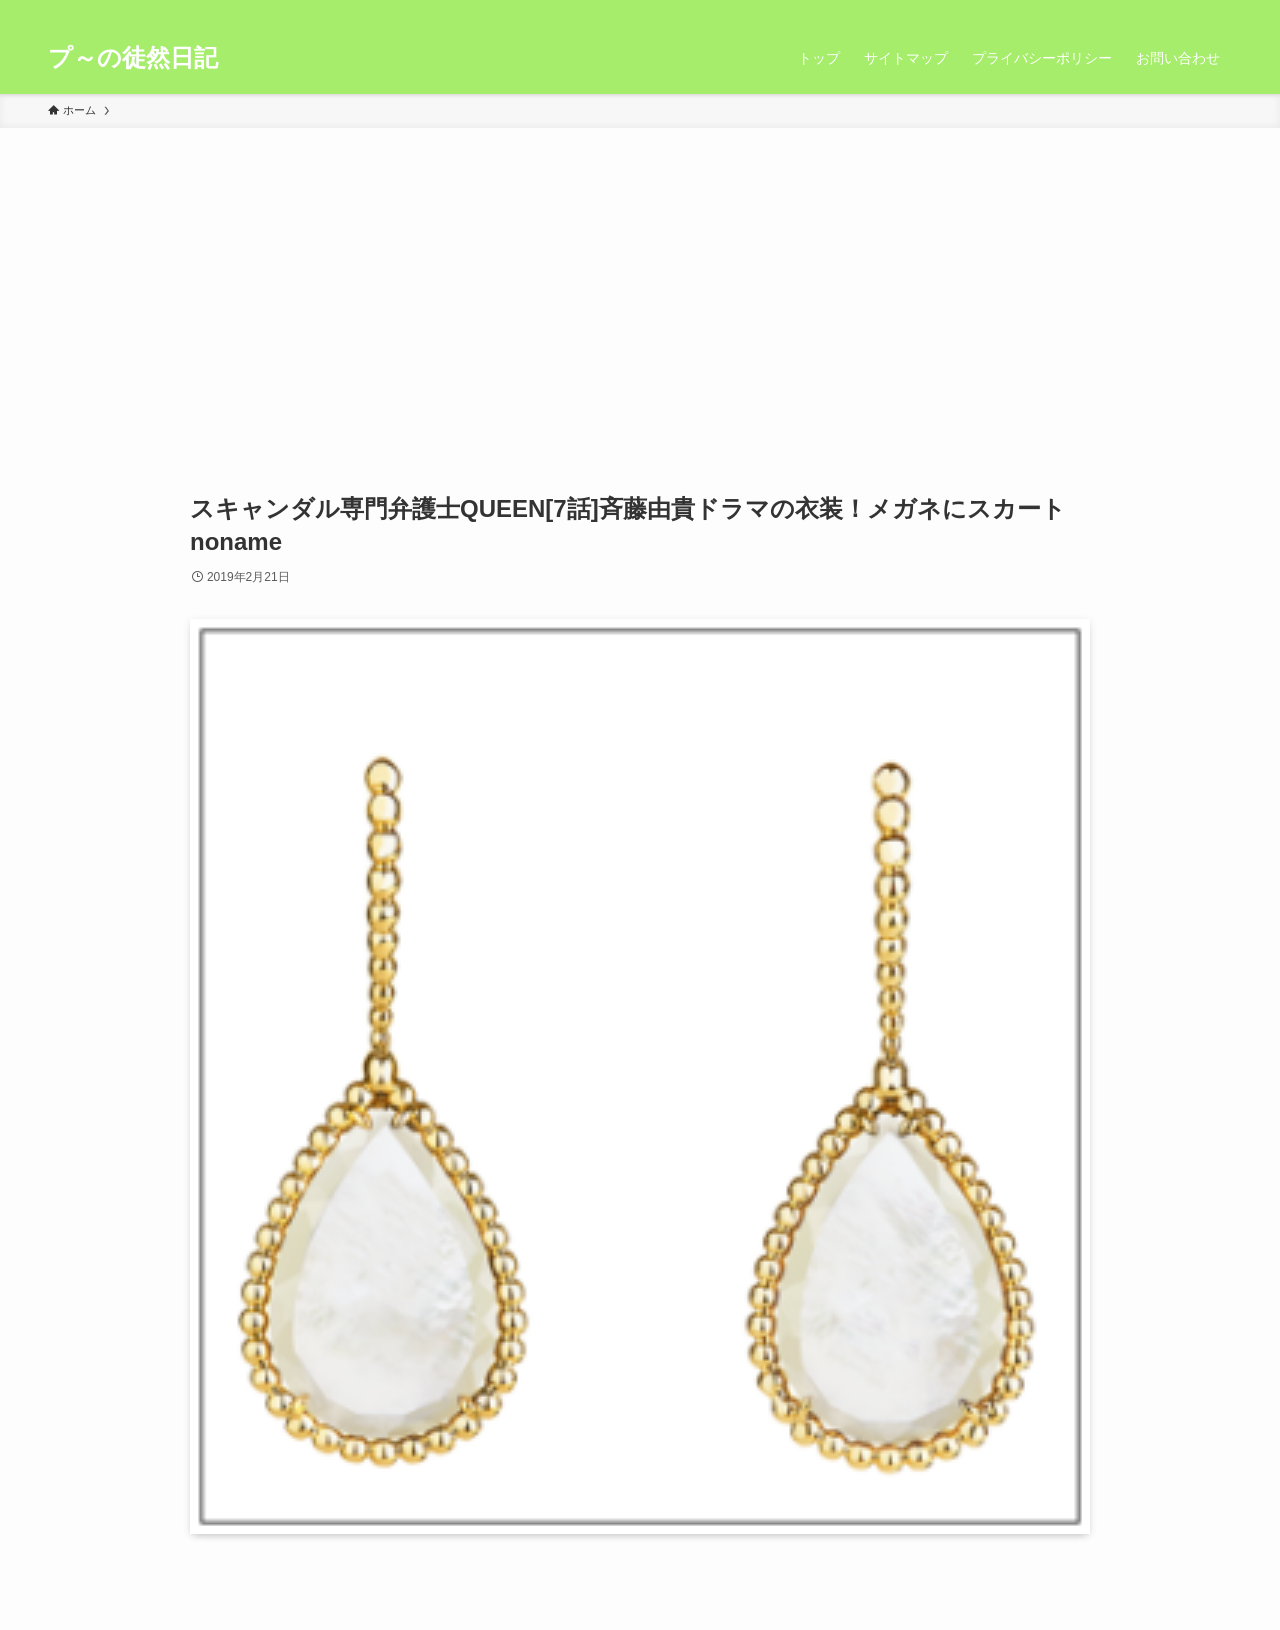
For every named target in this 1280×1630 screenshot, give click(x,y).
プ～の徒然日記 (133, 58)
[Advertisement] (640, 278)
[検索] (1219, 11)
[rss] (1193, 11)
